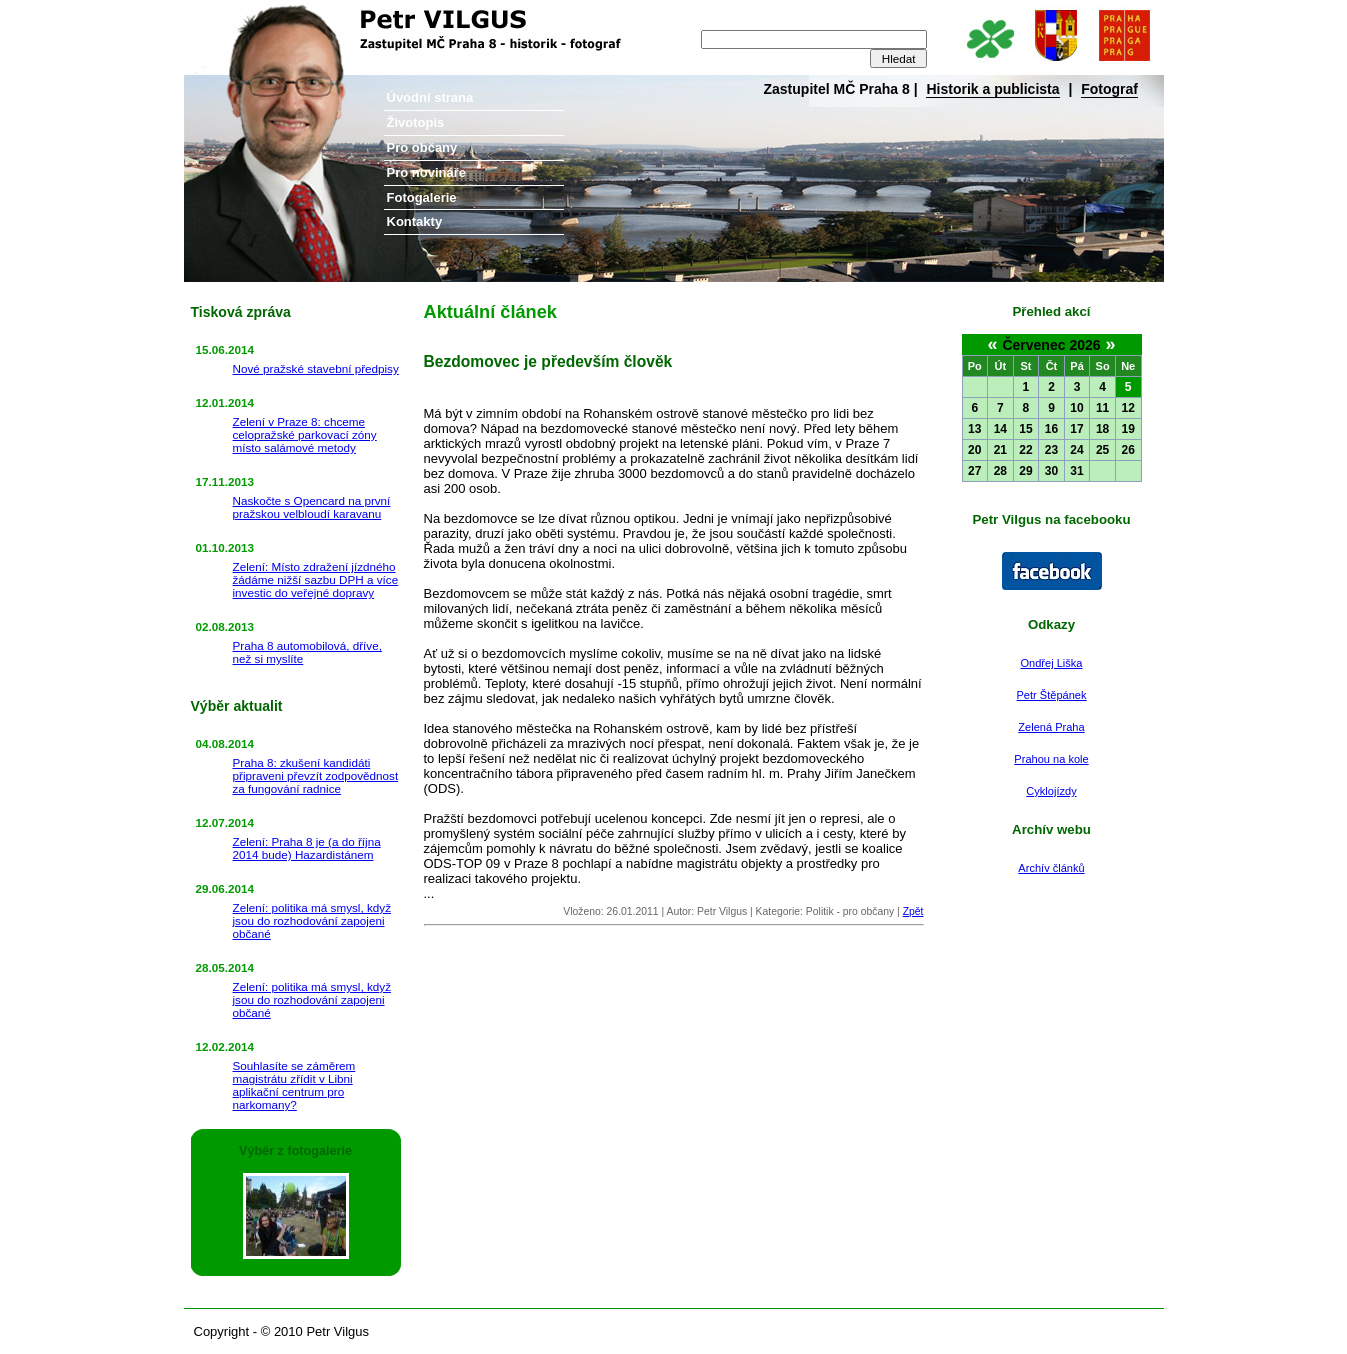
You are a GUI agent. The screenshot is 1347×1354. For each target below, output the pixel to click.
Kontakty (415, 221)
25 (1102, 450)
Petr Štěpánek (1051, 695)
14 (1000, 429)
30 (1051, 471)
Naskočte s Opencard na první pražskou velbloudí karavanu (312, 507)
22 (1025, 450)
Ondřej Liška (1051, 663)
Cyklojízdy (1051, 791)
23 (1051, 450)
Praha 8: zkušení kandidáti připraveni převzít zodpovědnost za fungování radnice (316, 775)
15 (1025, 429)
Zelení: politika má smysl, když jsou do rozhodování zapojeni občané (312, 920)
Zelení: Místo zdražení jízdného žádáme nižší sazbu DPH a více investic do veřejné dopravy (316, 579)
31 (1076, 471)
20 (974, 450)
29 (1025, 471)
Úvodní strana (430, 97)
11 (1102, 408)
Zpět (913, 911)
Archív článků (1051, 868)
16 (1051, 429)
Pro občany (422, 147)
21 (1000, 450)
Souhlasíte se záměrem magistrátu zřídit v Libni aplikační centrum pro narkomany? (294, 1085)
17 (1076, 429)
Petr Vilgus (251, 15)
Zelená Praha (1051, 727)
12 (1128, 408)
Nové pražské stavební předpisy (316, 368)
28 (1000, 471)
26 (1128, 450)
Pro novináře (426, 172)
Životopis (416, 122)
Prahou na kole (1051, 759)
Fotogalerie (422, 197)
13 (974, 429)
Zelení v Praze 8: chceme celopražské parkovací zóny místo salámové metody (305, 434)
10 (1076, 408)
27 (974, 471)
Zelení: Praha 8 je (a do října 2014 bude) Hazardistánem (307, 848)
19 (1128, 429)
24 (1076, 450)
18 (1102, 429)
